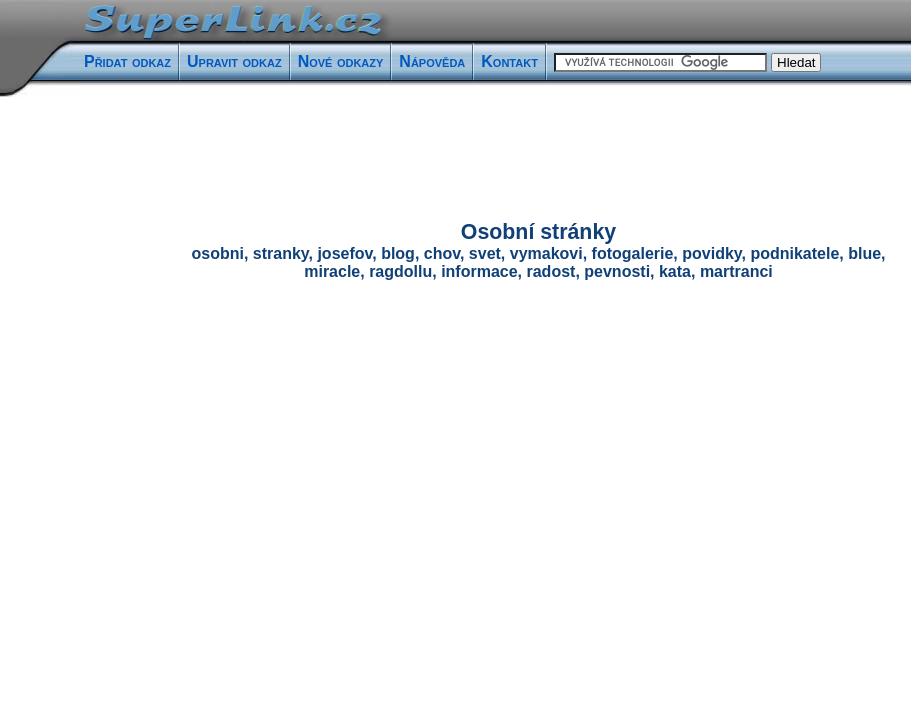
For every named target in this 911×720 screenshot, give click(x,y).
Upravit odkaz (234, 61)
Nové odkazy (341, 61)
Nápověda (432, 61)
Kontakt (509, 61)
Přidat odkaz (127, 61)
